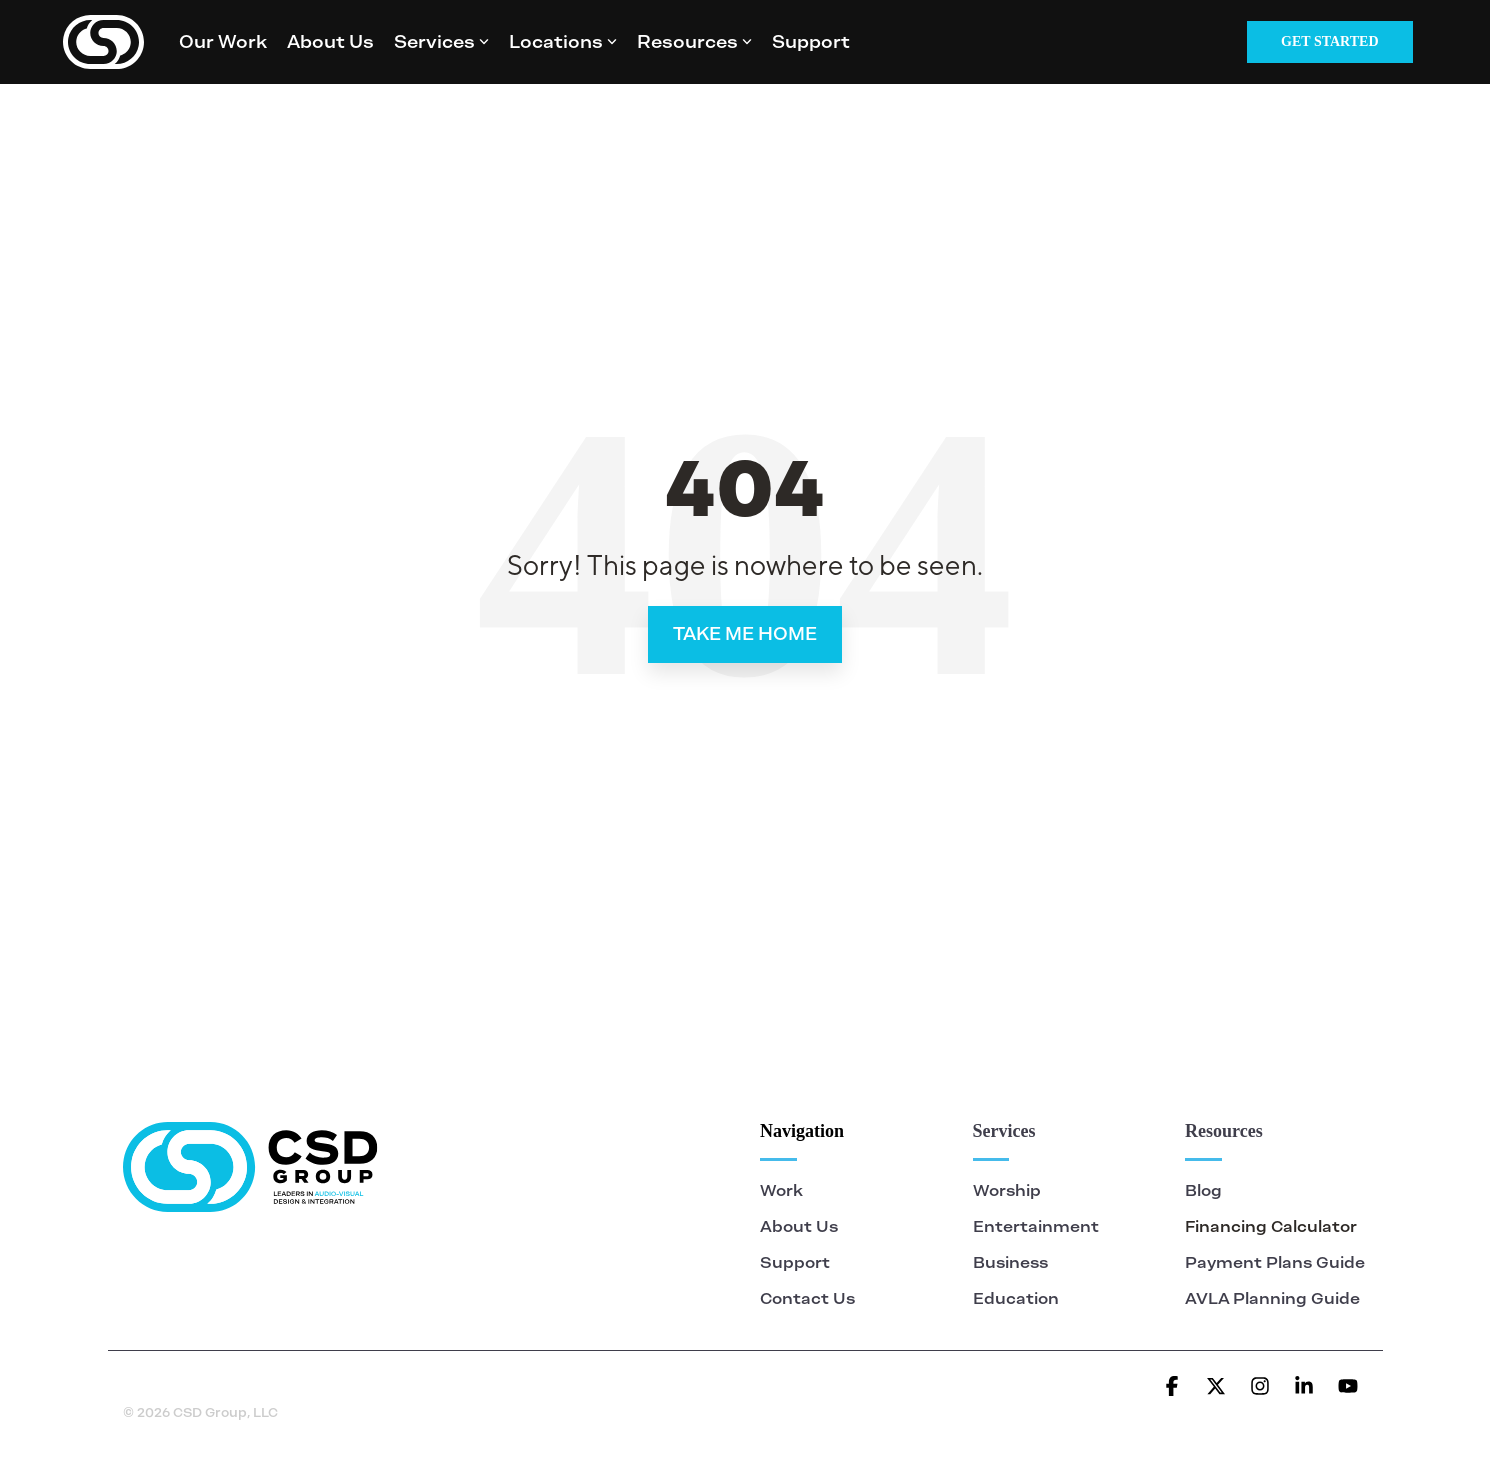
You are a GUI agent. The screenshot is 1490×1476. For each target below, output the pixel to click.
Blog (1203, 1190)
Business (1010, 1262)
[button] (1174, 1387)
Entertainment (1036, 1226)
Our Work (223, 41)
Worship (1009, 1190)
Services (441, 41)
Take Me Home (745, 633)
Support (811, 41)
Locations (563, 41)
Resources (694, 41)
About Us (330, 41)
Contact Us (807, 1298)
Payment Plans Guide (1275, 1262)
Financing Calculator (1271, 1226)
